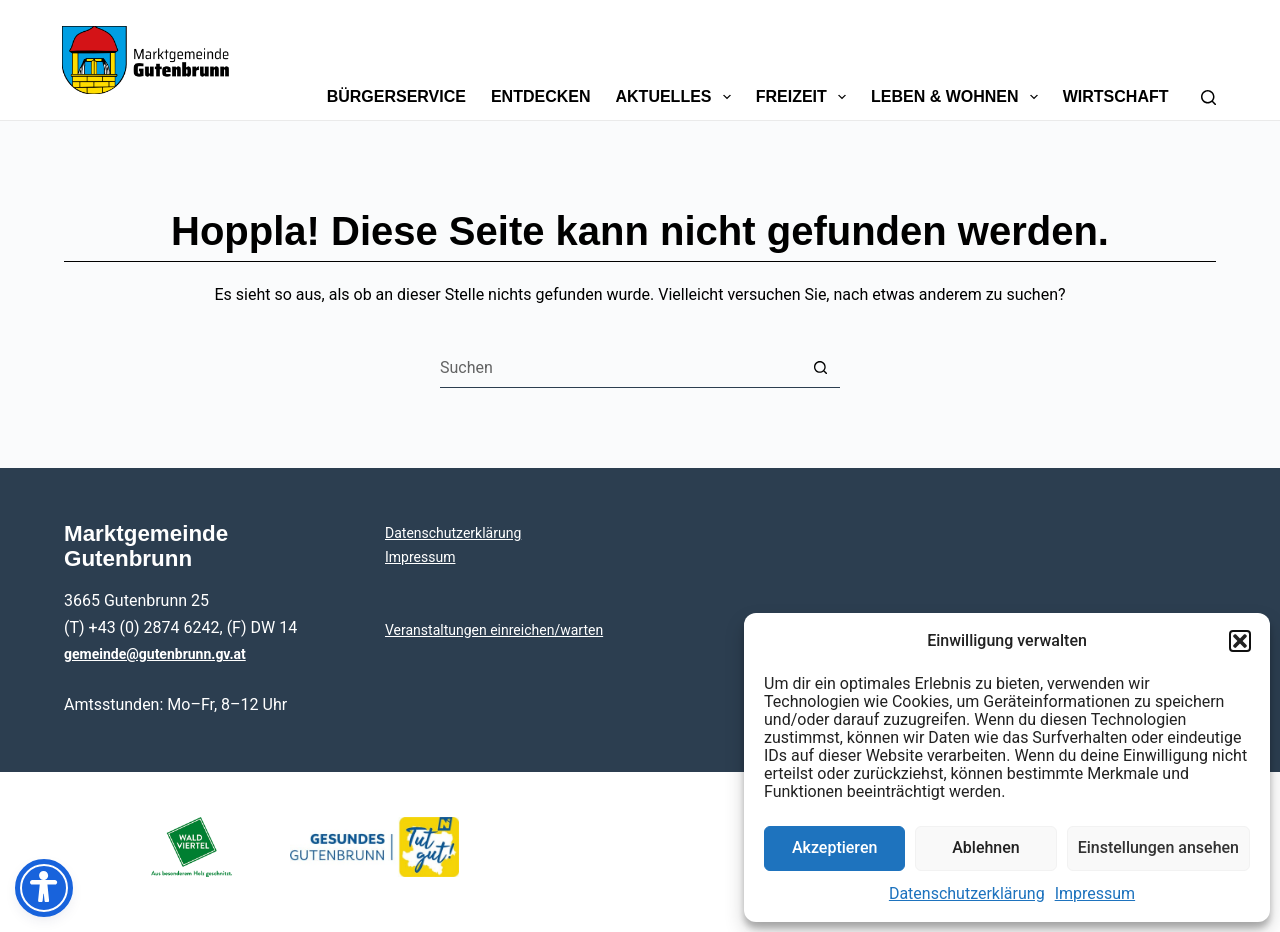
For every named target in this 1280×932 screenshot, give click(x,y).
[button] (1240, 641)
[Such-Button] (820, 368)
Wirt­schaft (1116, 96)
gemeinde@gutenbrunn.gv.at (155, 654)
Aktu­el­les (677, 97)
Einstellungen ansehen (1158, 847)
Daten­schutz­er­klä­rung (967, 893)
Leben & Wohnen (958, 97)
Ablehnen (986, 847)
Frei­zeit (805, 97)
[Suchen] (1208, 60)
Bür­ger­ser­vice (396, 96)
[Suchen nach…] (620, 368)
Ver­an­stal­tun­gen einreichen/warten (494, 630)
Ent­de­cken (541, 96)
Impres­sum (1095, 893)
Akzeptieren (834, 847)
